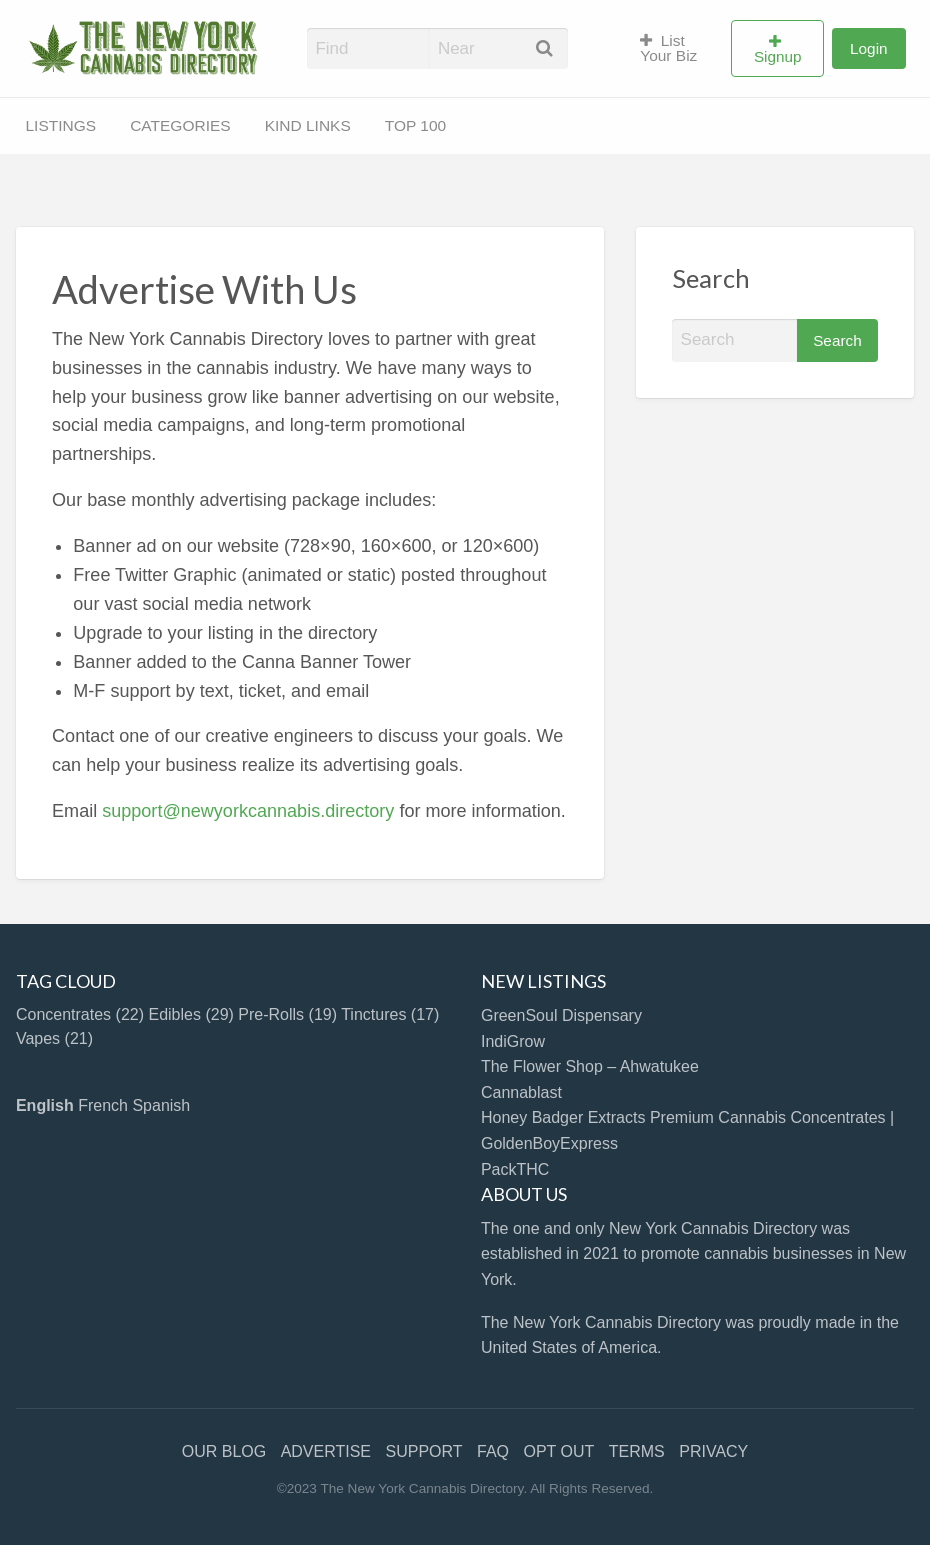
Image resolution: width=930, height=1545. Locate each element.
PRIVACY (713, 1451)
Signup (778, 56)
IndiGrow (513, 1041)
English (45, 1105)
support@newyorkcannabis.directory (248, 811)
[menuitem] (677, 49)
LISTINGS (61, 125)
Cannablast (521, 1092)
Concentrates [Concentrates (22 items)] (80, 1014)
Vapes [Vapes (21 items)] (54, 1038)
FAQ (493, 1451)
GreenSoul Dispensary (561, 1015)
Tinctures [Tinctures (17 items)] (390, 1014)
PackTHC (515, 1169)
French (103, 1105)
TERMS (637, 1451)
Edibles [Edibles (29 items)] (190, 1014)
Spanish (161, 1105)
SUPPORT (424, 1451)
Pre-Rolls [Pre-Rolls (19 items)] (287, 1014)
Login (868, 48)
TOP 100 (415, 125)
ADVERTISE (326, 1451)
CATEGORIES (180, 125)
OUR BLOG (224, 1451)
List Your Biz (668, 48)
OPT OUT (558, 1451)
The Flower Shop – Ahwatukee (590, 1066)
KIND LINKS (308, 125)
